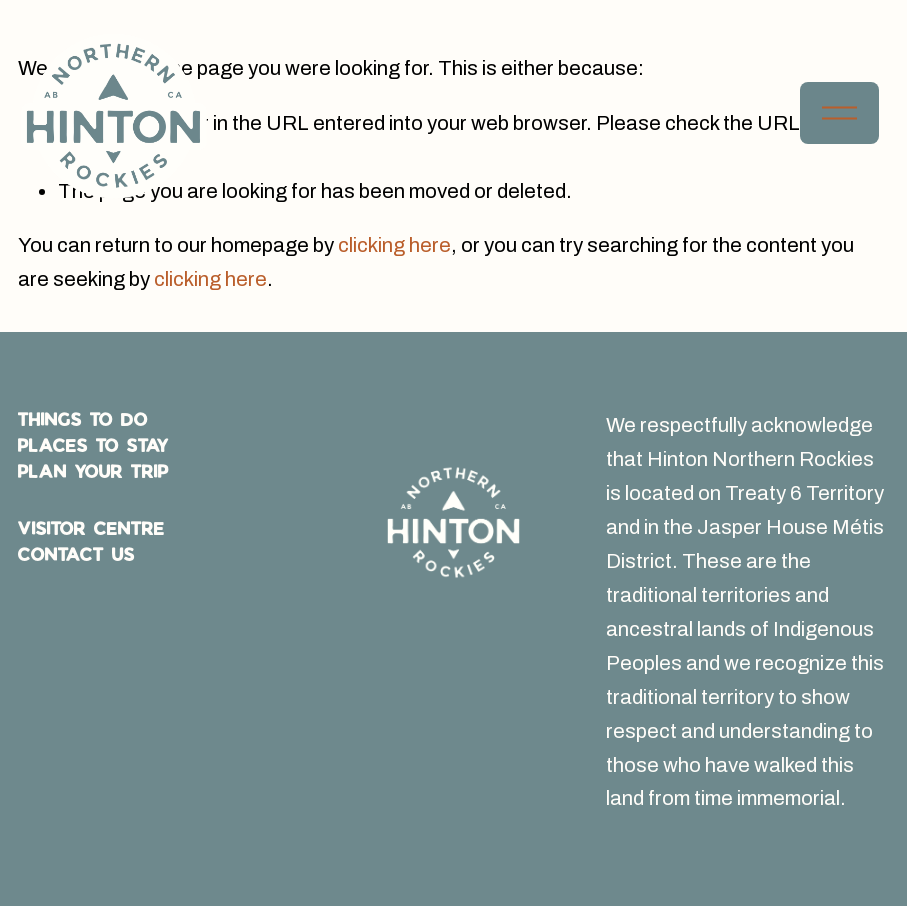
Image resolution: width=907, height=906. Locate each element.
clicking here (394, 245)
